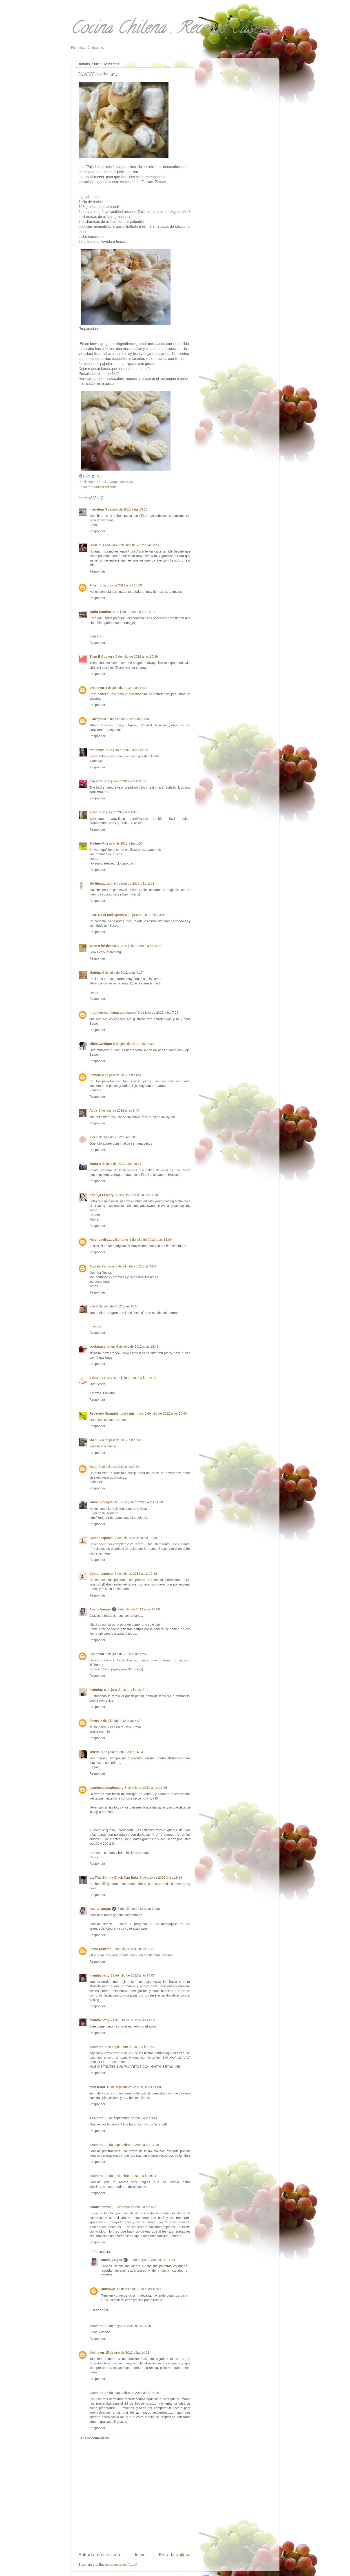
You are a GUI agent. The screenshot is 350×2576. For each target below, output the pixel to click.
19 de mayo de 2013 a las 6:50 (135, 2207)
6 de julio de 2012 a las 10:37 (120, 1163)
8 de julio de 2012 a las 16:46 (146, 1787)
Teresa (94, 1752)
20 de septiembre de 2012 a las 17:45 (132, 2145)
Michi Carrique (100, 1044)
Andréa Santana (101, 1266)
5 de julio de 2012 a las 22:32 (125, 781)
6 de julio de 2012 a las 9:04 (116, 1137)
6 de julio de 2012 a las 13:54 (136, 1266)
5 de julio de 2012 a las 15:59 (139, 545)
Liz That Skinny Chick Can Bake (113, 1877)
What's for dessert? (104, 946)
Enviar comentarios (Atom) (118, 2564)
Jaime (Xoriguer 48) (104, 1502)
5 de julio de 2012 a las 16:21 (134, 612)
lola (92, 1306)
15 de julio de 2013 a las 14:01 (127, 2352)
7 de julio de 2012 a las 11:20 (142, 1502)
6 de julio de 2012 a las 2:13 (134, 883)
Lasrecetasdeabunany (106, 1787)
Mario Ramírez (100, 612)
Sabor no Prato (101, 1378)
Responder (97, 531)
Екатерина (97, 719)
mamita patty (99, 1975)
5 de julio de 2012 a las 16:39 (136, 656)
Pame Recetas (100, 1949)
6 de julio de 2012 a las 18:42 (137, 1346)
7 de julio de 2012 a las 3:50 (119, 1466)
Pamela (95, 1075)
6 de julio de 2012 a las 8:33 (122, 1075)
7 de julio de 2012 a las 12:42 (136, 1573)
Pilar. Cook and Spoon (106, 915)
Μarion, (95, 972)
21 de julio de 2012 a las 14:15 (133, 2020)
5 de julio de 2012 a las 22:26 (127, 750)
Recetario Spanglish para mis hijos (116, 1413)
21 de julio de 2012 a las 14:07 (133, 1975)
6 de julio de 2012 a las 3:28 (141, 946)
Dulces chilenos (105, 487)
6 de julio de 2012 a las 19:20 (135, 1378)
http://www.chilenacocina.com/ (113, 1012)
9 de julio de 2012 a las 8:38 (133, 1949)
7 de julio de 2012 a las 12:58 (138, 1609)
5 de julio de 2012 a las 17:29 (126, 688)
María (93, 1163)
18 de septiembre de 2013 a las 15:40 (132, 2393)
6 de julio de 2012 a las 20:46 (165, 1413)
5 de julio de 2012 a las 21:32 (128, 719)
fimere (94, 1720)
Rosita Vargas (100, 1609)
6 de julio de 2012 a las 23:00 (123, 1440)
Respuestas (102, 2251)
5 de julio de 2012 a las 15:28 (126, 509)
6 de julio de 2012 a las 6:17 (122, 972)
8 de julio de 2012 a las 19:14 (161, 1877)
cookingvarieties (102, 1346)
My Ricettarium (101, 883)
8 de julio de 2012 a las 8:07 (120, 1720)
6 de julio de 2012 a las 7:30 (133, 1044)
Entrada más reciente (100, 2554)
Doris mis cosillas (103, 545)
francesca (96, 750)
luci (92, 1137)
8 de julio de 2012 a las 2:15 (124, 1690)
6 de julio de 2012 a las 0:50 (119, 812)
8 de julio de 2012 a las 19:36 (138, 1908)
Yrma (93, 812)
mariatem (96, 509)
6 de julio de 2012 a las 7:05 (158, 1012)
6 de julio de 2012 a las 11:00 (137, 1195)
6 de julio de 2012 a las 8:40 (119, 1110)
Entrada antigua (175, 2554)
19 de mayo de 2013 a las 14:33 (152, 2260)
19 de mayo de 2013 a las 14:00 (128, 2326)
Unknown (96, 688)
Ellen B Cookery (101, 656)
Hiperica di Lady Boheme (108, 1239)
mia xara (95, 781)
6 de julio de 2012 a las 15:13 (117, 1306)
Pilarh (93, 585)
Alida (93, 1110)
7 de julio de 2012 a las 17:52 (126, 1654)
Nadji (93, 1466)
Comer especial (101, 1538)
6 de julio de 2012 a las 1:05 (122, 843)
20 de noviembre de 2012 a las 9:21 (130, 2176)
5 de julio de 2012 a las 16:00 (121, 585)
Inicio (140, 2554)
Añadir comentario (94, 2438)
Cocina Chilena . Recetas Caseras (175, 29)
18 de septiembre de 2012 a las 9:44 (131, 2118)
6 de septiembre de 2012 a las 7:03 (130, 2047)
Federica (96, 1690)
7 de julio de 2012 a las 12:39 (136, 1538)
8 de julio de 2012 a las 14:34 (122, 1752)
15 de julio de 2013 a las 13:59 (139, 2289)
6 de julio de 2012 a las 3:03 (145, 915)
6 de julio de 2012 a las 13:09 (150, 1239)
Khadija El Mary (101, 1195)
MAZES (95, 1440)
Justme (95, 843)
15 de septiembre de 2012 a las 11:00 (133, 2087)
